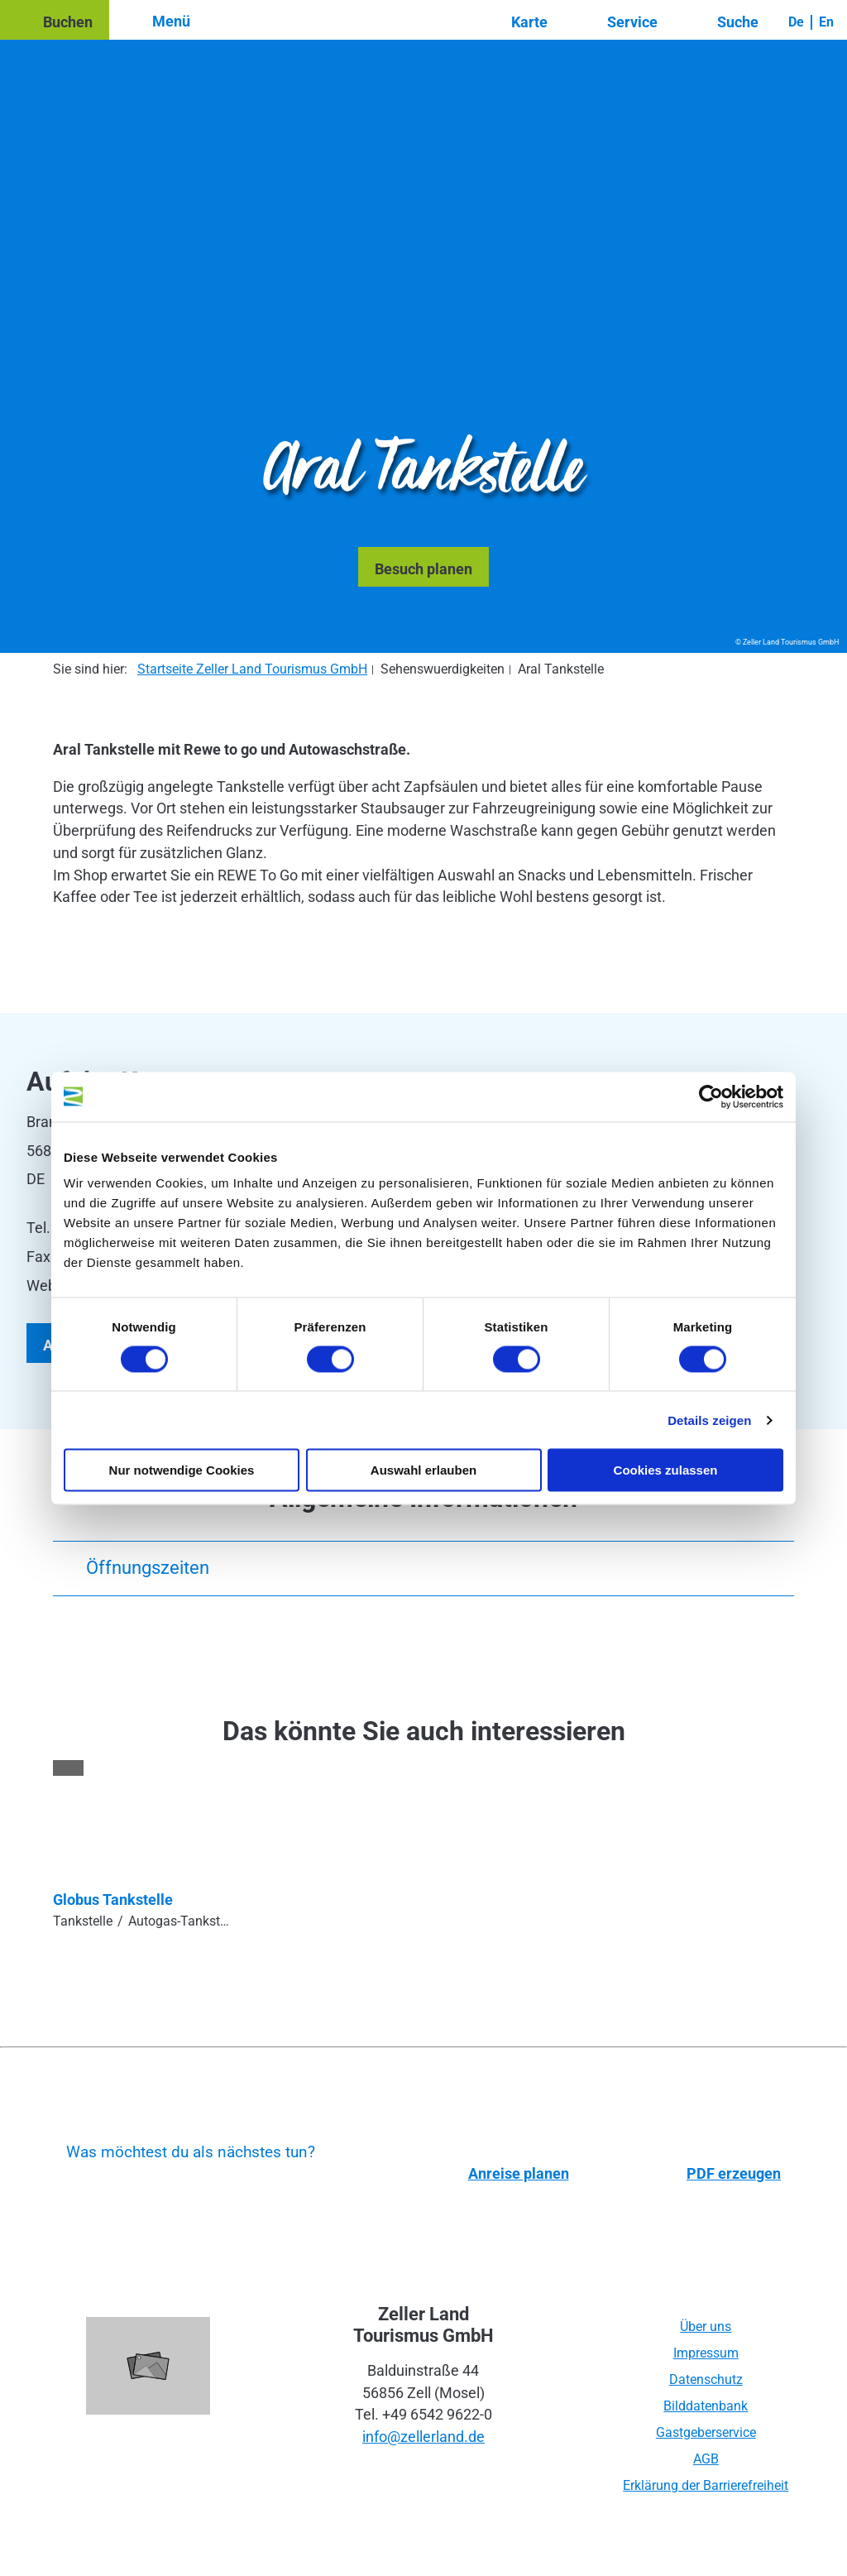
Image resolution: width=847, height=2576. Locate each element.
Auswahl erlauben (423, 1470)
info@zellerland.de (423, 2436)
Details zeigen (709, 1420)
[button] (54, 20)
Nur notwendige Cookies (182, 1470)
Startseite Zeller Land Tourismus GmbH (252, 669)
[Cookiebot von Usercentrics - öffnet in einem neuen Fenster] (711, 1096)
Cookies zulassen (666, 1470)
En (826, 22)
